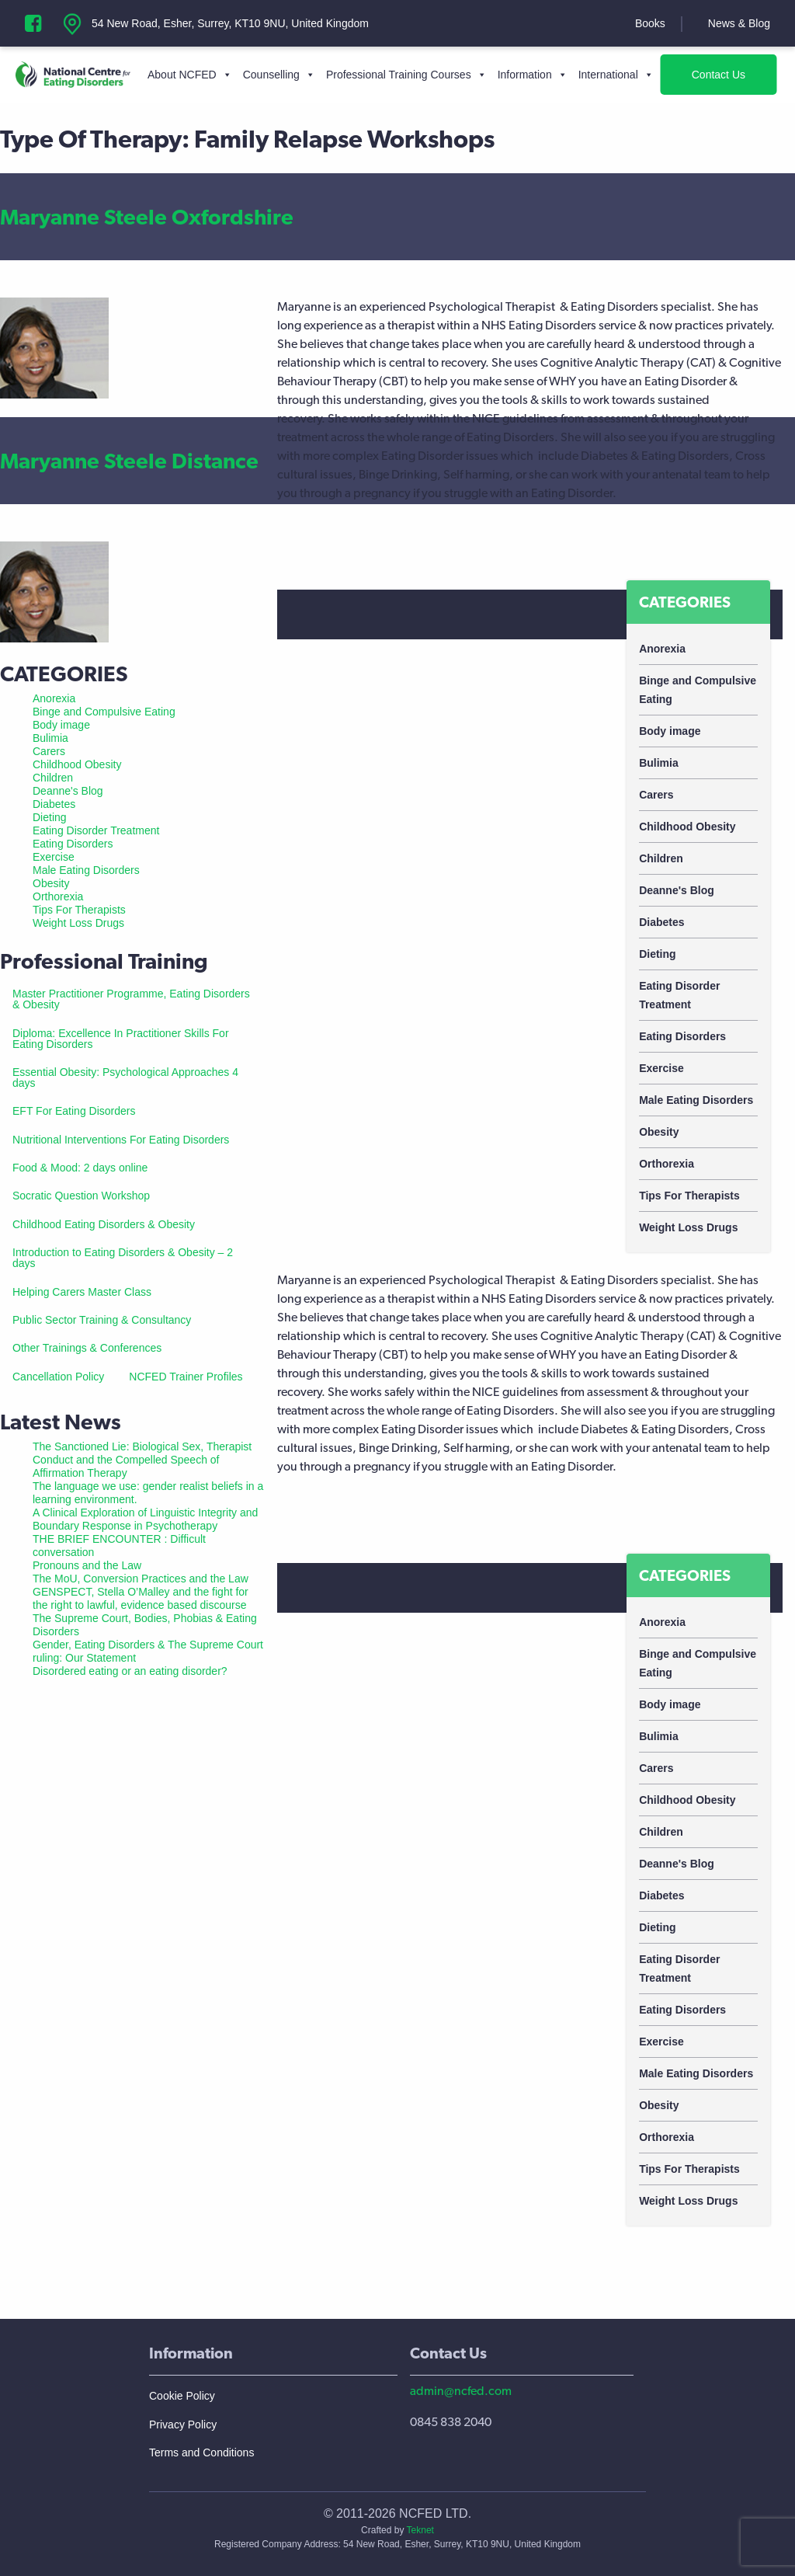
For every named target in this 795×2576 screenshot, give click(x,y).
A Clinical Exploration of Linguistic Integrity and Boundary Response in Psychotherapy (145, 1519)
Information (533, 74)
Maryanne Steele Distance (129, 460)
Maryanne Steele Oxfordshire (146, 217)
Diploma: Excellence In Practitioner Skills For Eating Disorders (120, 1038)
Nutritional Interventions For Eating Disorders (120, 1139)
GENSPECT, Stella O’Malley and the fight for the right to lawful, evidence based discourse (140, 1598)
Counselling (279, 74)
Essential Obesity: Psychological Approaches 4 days (125, 1077)
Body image (669, 731)
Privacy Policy (183, 2424)
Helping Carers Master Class (81, 1292)
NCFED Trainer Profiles (185, 1376)
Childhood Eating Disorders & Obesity (103, 1224)
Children (661, 858)
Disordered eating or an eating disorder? (130, 1671)
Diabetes (661, 922)
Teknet (420, 2530)
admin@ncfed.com (461, 2390)
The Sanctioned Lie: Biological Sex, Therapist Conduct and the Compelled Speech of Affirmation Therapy (142, 1459)
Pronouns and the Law (87, 1565)
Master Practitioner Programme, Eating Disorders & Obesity (131, 999)
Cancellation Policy (58, 1376)
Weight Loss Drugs (688, 1227)
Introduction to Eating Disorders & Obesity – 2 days (122, 1257)
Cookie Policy (182, 2396)
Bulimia (659, 763)
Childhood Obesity (687, 826)
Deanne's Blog (676, 890)
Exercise (661, 1068)
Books (650, 23)
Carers (656, 794)
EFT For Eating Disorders (73, 1111)
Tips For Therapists (689, 1195)
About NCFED (190, 74)
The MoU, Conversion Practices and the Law (140, 1578)
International (616, 74)
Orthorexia (666, 1163)
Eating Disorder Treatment (679, 995)
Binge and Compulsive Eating (697, 689)
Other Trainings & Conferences (86, 1348)
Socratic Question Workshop (81, 1195)
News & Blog (739, 23)
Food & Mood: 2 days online (80, 1167)
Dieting (657, 954)
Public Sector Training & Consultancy (101, 1320)
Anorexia (662, 648)
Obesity (659, 1132)
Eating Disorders (682, 1036)
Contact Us (718, 74)
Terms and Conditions (201, 2452)
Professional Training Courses (406, 74)
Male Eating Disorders (696, 1100)
